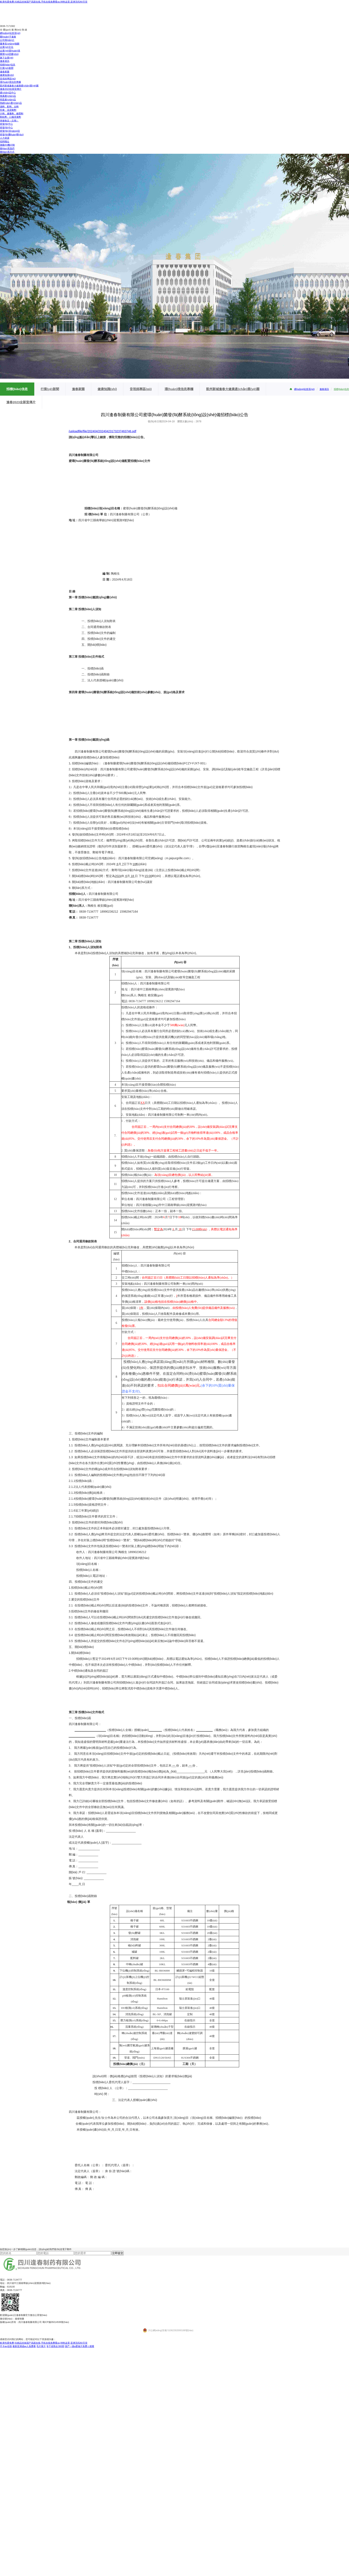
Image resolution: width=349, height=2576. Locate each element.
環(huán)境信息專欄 (10, 82)
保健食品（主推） (9, 120)
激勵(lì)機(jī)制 (7, 145)
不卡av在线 (6, 2346)
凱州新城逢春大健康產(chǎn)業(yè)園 (19, 85)
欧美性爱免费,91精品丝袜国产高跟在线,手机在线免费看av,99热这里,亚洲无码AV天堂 (43, 1)
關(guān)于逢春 (8, 36)
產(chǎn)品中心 (8, 92)
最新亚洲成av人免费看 (24, 2346)
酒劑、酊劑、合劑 (9, 106)
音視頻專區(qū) (8, 78)
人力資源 (4, 138)
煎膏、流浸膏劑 (8, 110)
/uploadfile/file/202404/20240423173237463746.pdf (102, 431)
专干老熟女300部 (55, 2346)
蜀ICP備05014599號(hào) (55, 2322)
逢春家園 (4, 71)
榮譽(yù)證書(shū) (9, 54)
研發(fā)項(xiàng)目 (10, 131)
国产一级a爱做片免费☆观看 (79, 2346)
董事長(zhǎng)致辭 (9, 43)
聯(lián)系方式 (7, 152)
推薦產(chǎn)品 (8, 96)
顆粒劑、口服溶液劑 (10, 117)
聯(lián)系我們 (7, 148)
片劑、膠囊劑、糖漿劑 (11, 113)
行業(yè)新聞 (6, 68)
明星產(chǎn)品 (8, 99)
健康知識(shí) (7, 75)
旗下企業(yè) (6, 57)
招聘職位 (4, 141)
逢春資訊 (4, 61)
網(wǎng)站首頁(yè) (10, 33)
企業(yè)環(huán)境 (10, 50)
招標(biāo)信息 (7, 64)
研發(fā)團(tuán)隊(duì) (12, 134)
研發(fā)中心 (6, 124)
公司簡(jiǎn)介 (7, 40)
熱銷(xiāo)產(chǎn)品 (11, 103)
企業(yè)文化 (6, 47)
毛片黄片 (41, 2346)
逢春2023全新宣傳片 (10, 89)
